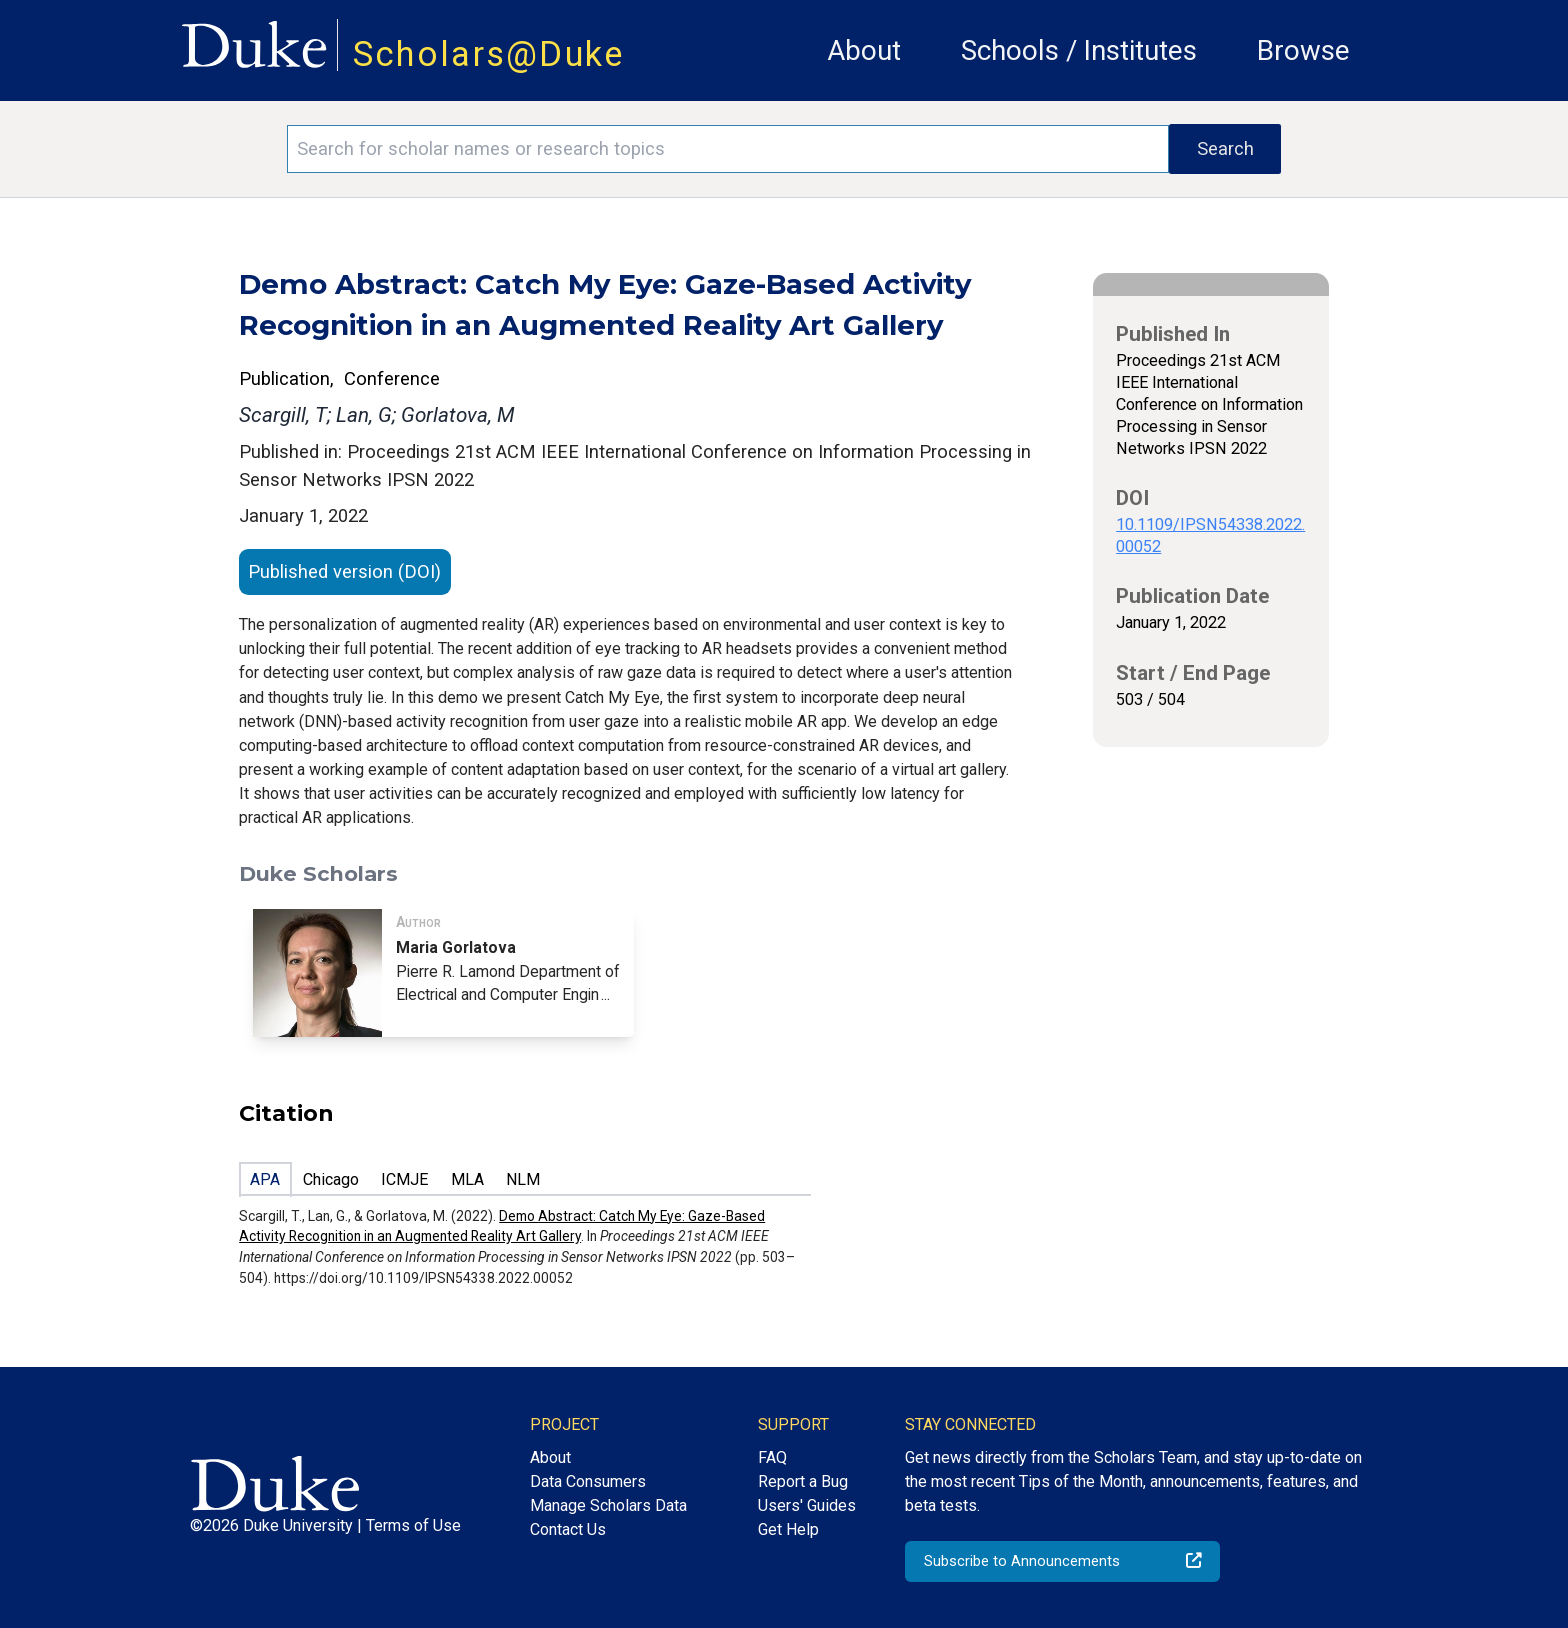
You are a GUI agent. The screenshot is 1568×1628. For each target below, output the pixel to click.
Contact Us (568, 1529)
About (864, 50)
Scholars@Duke (489, 54)
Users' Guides (807, 1505)
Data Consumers (588, 1481)
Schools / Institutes (1079, 50)
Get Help (788, 1529)
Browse (1303, 50)
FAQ (772, 1457)
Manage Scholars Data (608, 1505)
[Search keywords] (728, 149)
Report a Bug (803, 1481)
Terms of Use (413, 1525)
